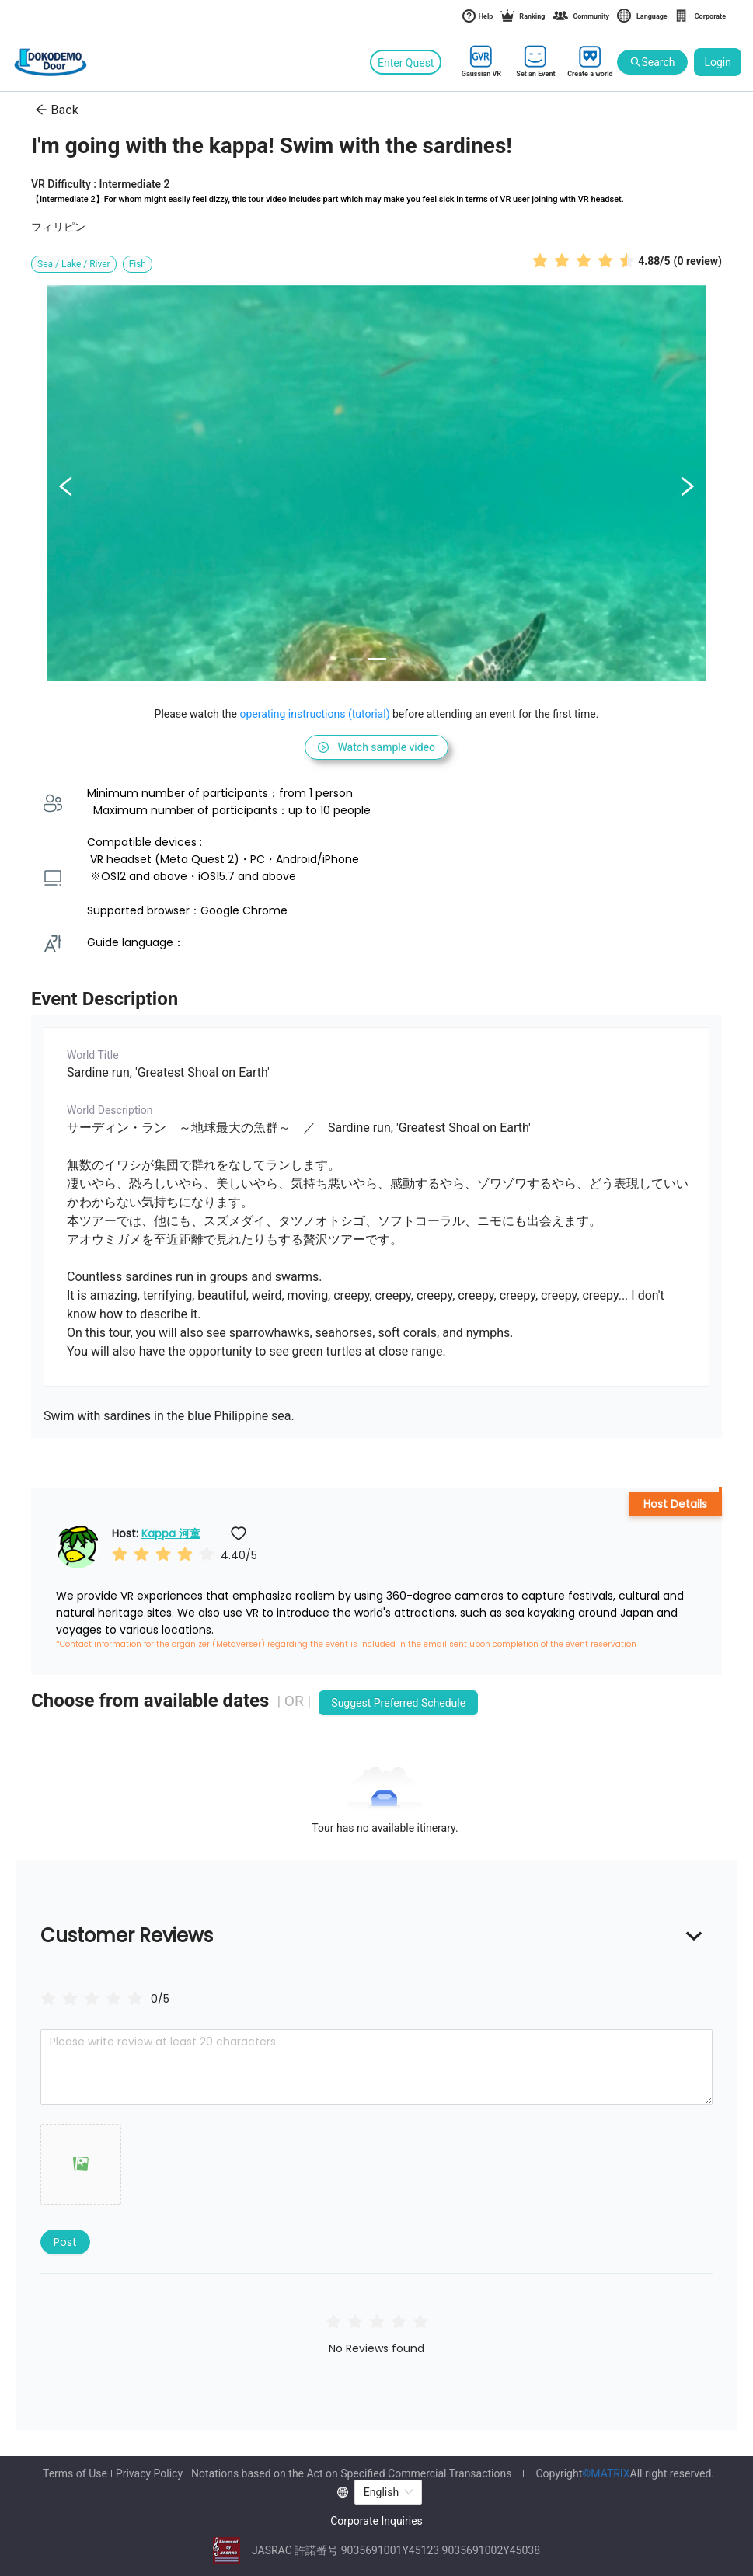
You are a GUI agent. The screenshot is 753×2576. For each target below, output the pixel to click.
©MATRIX (605, 2473)
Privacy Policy (149, 2473)
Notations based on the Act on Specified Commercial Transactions (351, 2473)
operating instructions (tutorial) (314, 714)
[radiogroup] (91, 1998)
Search (652, 62)
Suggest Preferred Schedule (398, 1703)
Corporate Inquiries (376, 2521)
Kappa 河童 (170, 1533)
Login (717, 62)
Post (65, 2242)
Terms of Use (75, 2473)
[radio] (540, 260)
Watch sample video (376, 747)
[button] (80, 2164)
